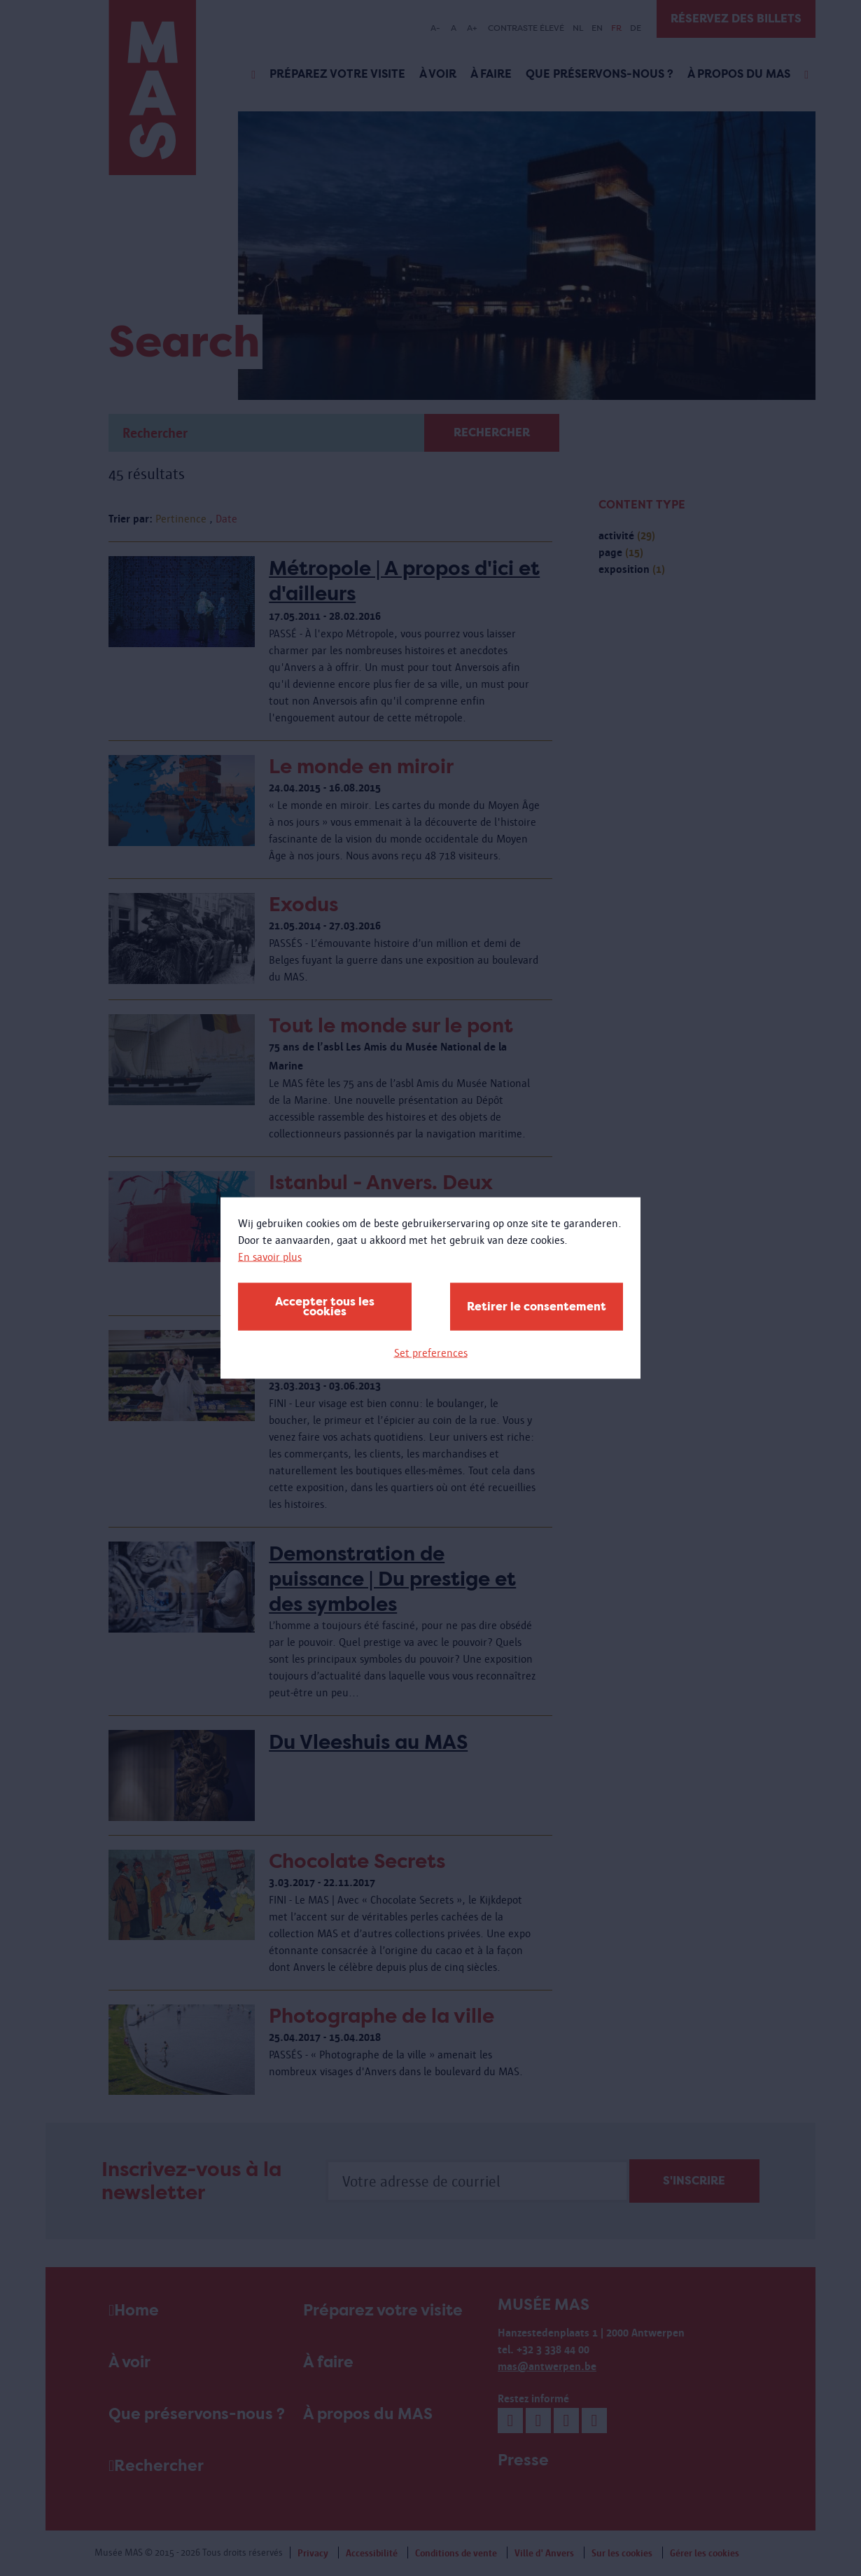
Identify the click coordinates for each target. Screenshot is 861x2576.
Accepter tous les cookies (324, 1306)
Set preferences (431, 1353)
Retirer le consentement (536, 1306)
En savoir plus (270, 1257)
